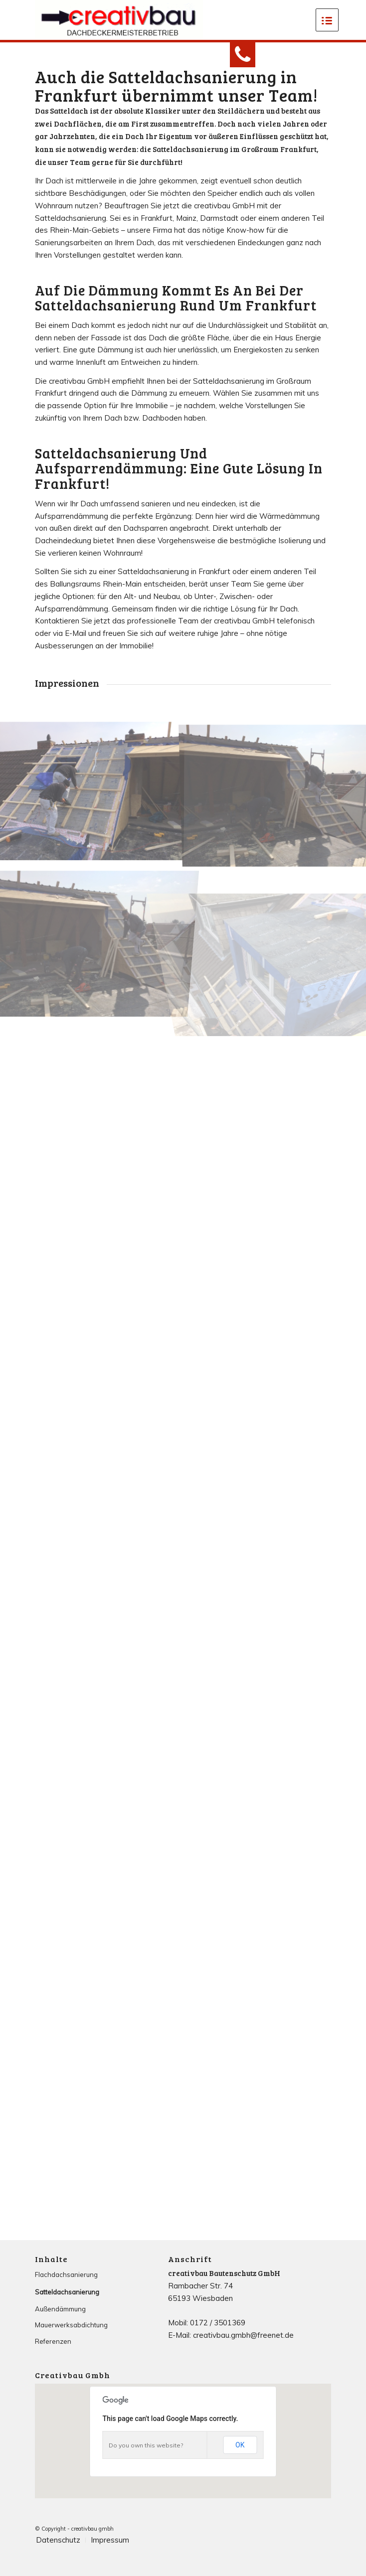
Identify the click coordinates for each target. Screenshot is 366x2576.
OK (239, 2445)
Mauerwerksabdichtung (71, 2325)
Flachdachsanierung (66, 2274)
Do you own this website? (146, 2445)
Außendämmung (60, 2309)
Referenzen (53, 2341)
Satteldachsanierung (67, 2292)
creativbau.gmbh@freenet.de (243, 2335)
